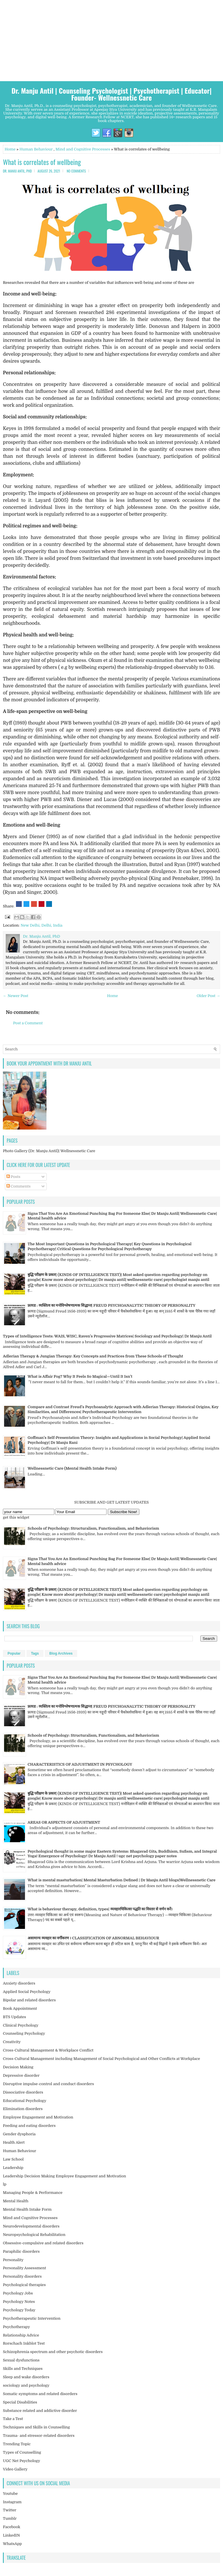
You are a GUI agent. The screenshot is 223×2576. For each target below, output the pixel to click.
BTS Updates (14, 2017)
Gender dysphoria (19, 2134)
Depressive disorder (21, 2075)
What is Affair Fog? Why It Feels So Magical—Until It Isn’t (80, 1376)
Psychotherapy (16, 2327)
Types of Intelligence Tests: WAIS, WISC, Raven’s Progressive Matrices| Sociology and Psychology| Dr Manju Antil (107, 1336)
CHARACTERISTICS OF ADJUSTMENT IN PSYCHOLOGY (80, 1764)
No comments (76, 170)
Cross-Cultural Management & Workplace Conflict (48, 2050)
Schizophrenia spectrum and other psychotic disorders (53, 2352)
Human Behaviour (36, 149)
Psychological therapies (24, 2285)
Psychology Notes (19, 2301)
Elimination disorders (23, 2109)
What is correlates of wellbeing (42, 162)
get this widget (16, 1517)
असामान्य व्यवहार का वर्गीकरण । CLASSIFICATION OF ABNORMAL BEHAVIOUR (93, 1938)
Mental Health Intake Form (27, 2209)
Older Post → (208, 996)
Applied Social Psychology (27, 1991)
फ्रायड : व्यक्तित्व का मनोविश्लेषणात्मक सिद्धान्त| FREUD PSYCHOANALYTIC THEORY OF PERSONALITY (111, 1305)
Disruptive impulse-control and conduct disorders (48, 2084)
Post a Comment (28, 1023)
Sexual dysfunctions (21, 2360)
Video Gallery (15, 2469)
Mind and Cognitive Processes (82, 149)
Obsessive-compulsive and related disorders (43, 2243)
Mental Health (15, 2201)
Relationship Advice (21, 2335)
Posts (13, 1176)
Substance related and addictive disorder (40, 2410)
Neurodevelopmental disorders (31, 2226)
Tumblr (10, 2518)
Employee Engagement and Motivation (38, 2117)
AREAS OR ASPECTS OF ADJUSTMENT (64, 1822)
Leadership (13, 2167)
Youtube (10, 2493)
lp (4, 2184)
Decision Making (18, 2067)
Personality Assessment (24, 2268)
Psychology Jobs (18, 2293)
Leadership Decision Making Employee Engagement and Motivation (64, 2176)
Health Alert (14, 2142)
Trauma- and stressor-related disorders (38, 2435)
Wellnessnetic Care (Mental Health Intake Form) (72, 1468)
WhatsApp (12, 2543)
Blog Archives (61, 1653)
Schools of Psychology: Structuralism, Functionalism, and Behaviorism (93, 1528)
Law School (13, 2159)
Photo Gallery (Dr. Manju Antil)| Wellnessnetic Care (49, 1151)
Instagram (12, 2502)
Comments (18, 1186)
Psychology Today (19, 2310)
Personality (13, 2260)
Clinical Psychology (20, 2025)
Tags (35, 1653)
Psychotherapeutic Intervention (31, 2318)
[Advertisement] (111, 40)
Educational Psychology (24, 2100)
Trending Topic (17, 2444)
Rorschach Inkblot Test (24, 2343)
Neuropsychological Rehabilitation (34, 2234)
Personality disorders (22, 2276)
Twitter (9, 2510)
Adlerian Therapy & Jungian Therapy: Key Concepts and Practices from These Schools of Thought (93, 1356)
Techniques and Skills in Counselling (36, 2427)
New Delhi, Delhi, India (41, 925)
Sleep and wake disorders (26, 2377)
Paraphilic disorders (21, 2251)
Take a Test (13, 2419)
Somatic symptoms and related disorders (40, 2394)
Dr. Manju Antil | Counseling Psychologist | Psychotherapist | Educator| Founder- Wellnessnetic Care (111, 94)
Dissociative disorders (23, 2092)
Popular (14, 1653)
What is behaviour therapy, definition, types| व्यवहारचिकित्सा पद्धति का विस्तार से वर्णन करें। (100, 1909)
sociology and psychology (26, 2385)
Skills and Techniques (23, 2368)
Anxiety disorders (19, 1983)
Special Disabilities (20, 2402)
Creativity (12, 2042)
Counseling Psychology (24, 2033)
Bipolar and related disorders (29, 2000)
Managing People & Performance (32, 2192)
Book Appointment (20, 2008)
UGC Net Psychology (21, 2461)
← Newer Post (15, 996)
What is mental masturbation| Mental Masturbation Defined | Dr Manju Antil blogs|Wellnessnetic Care (121, 1880)
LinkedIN (11, 2535)
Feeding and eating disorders (29, 2125)
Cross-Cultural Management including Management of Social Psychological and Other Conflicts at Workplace (101, 2058)
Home (10, 149)
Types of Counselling (22, 2452)
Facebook (11, 2527)
